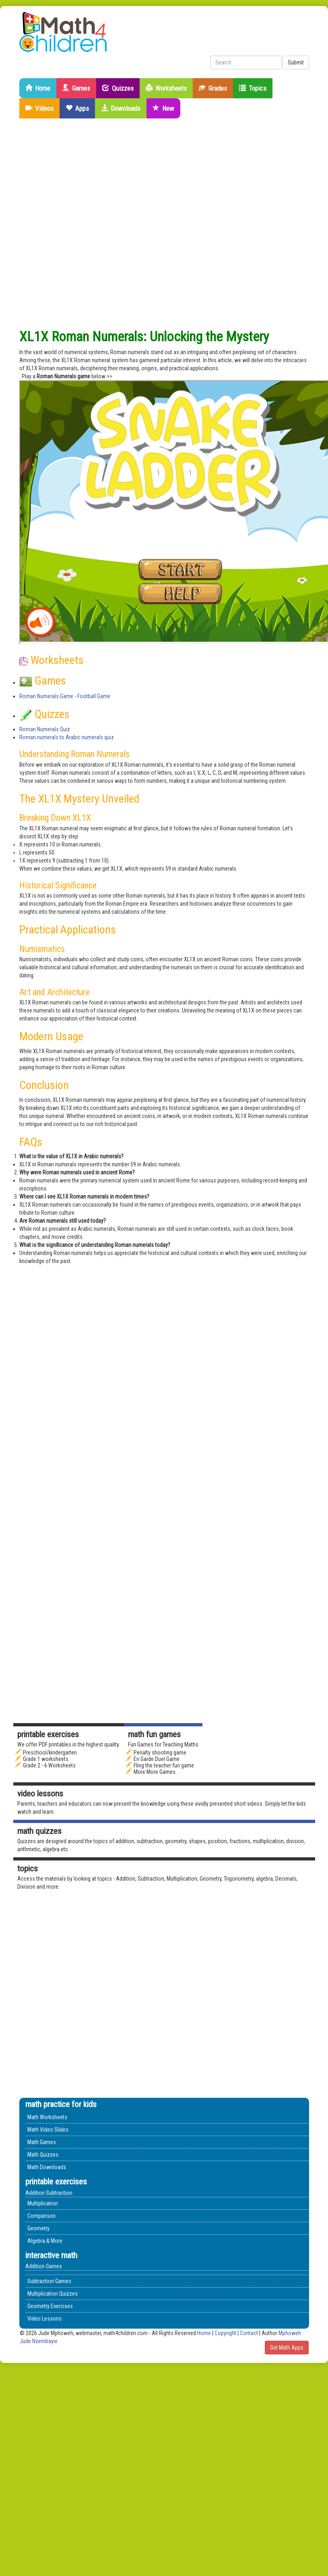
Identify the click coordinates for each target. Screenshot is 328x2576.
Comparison (41, 2216)
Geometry (38, 2228)
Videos (39, 108)
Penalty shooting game (160, 1752)
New (163, 108)
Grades (213, 88)
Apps (77, 108)
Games (76, 88)
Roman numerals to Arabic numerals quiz (66, 737)
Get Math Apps (286, 2347)
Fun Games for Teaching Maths (163, 1744)
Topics (252, 88)
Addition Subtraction (48, 2193)
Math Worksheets (47, 2117)
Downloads (120, 108)
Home (37, 88)
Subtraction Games (49, 2281)
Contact (249, 2333)
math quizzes (39, 1831)
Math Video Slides (47, 2129)
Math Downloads (46, 2167)
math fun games (154, 1734)
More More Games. (155, 1772)
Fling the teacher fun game (164, 1765)
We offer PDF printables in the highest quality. (68, 1744)
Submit (296, 62)
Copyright (225, 2333)
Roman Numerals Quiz (44, 729)
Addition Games (43, 2266)
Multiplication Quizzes (52, 2293)
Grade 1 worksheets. (46, 1759)
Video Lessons (40, 1793)
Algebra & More (44, 2241)
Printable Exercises (48, 1734)
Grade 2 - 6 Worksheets (49, 1765)
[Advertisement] (93, 224)
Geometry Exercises (50, 2306)
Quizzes (118, 88)
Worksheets (166, 88)
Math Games (41, 2142)
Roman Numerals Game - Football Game (64, 696)
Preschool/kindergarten (50, 1752)
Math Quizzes (42, 2154)
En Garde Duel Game (156, 1759)
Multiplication (42, 2203)
